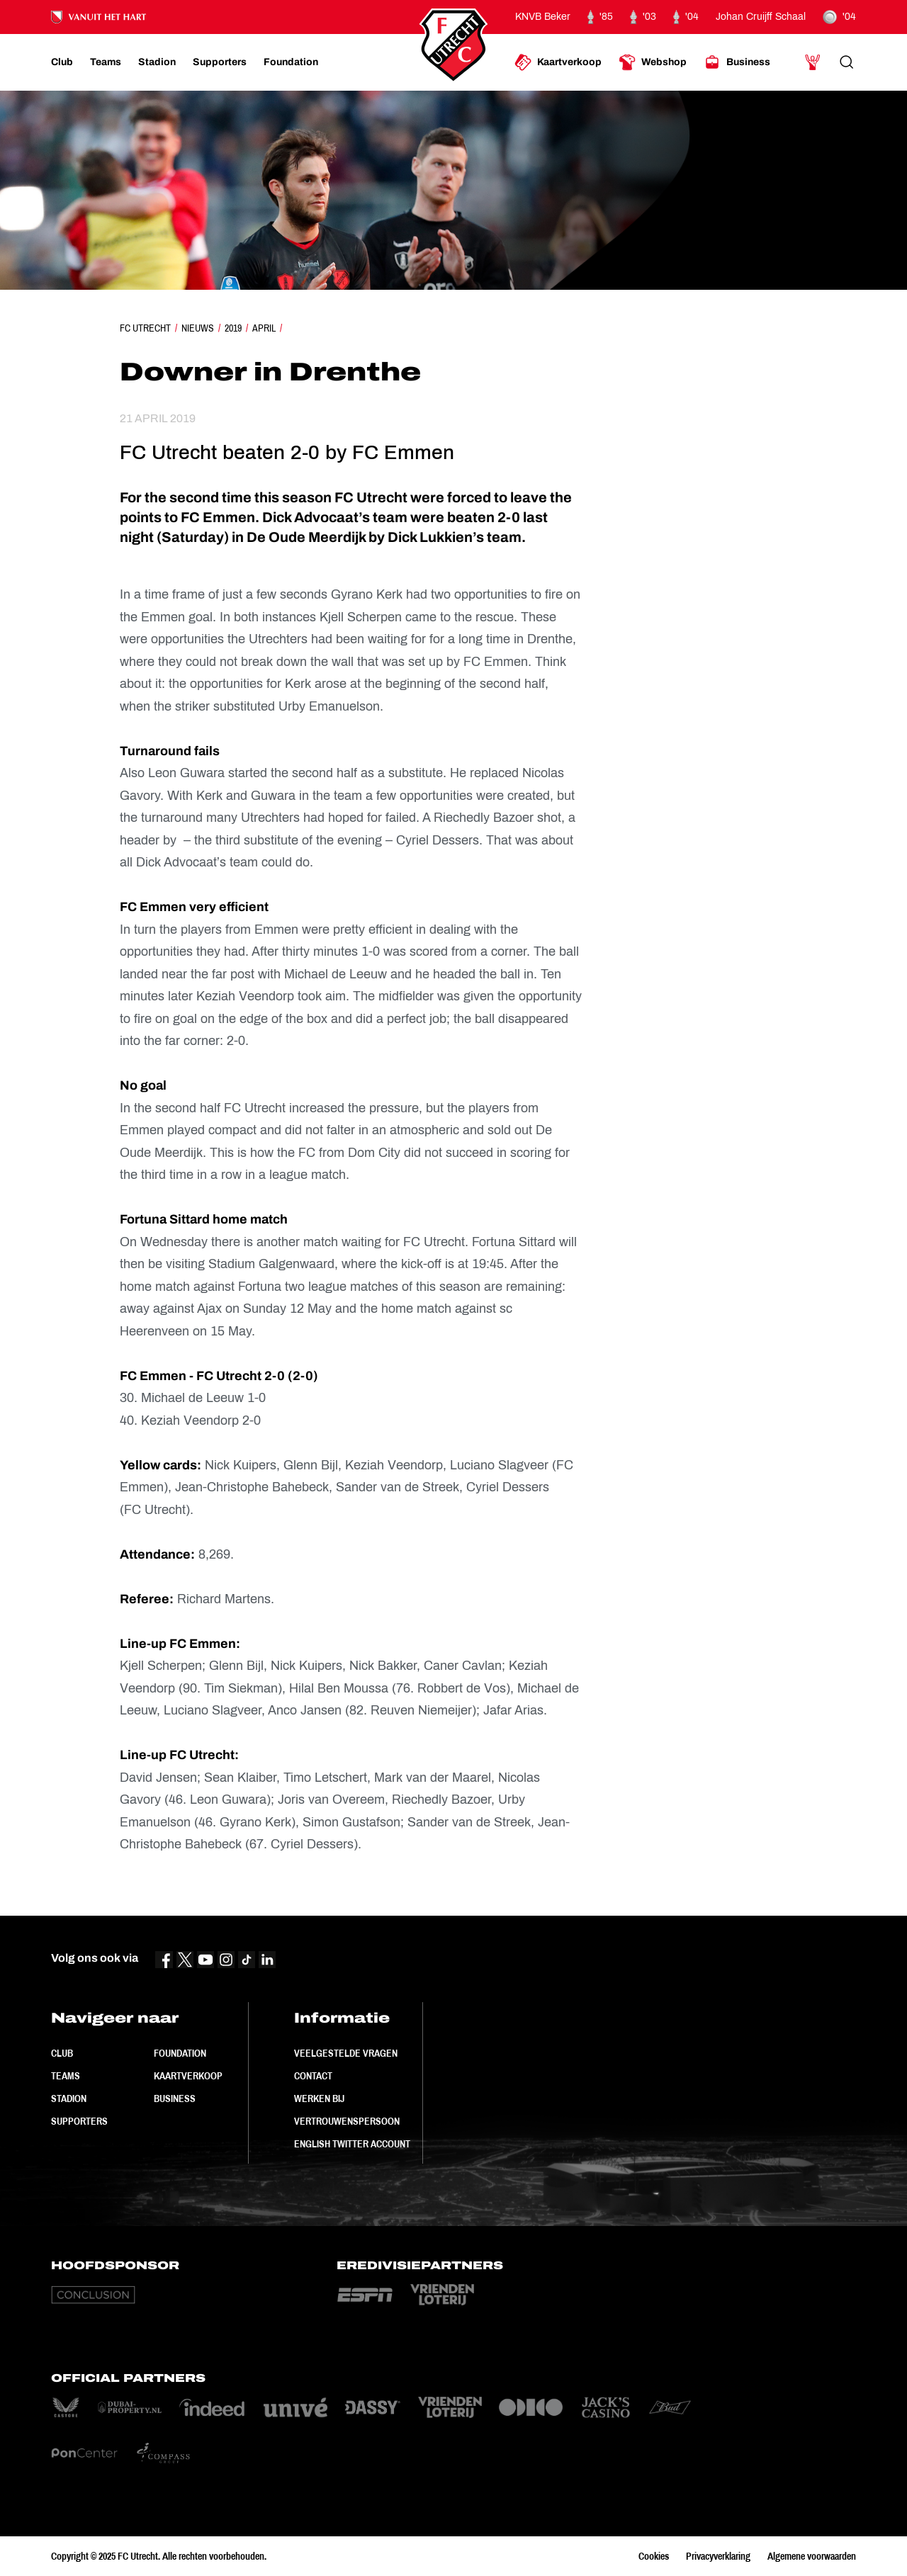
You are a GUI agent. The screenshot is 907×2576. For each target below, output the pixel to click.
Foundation (180, 2053)
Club (62, 2053)
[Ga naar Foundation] (291, 62)
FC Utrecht (145, 328)
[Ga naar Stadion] (157, 62)
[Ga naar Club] (62, 62)
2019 (233, 328)
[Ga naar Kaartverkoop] (558, 62)
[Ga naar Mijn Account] (812, 62)
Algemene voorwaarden (811, 2556)
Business (175, 2098)
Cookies (653, 2556)
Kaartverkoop (188, 2075)
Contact (313, 2075)
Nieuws (197, 328)
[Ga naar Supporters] (220, 62)
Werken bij (319, 2098)
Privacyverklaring (718, 2556)
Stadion (68, 2098)
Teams (65, 2075)
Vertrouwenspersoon (347, 2121)
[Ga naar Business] (737, 62)
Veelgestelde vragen (346, 2053)
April (264, 328)
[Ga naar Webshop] (653, 62)
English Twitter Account (352, 2143)
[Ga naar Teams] (105, 62)
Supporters (79, 2121)
